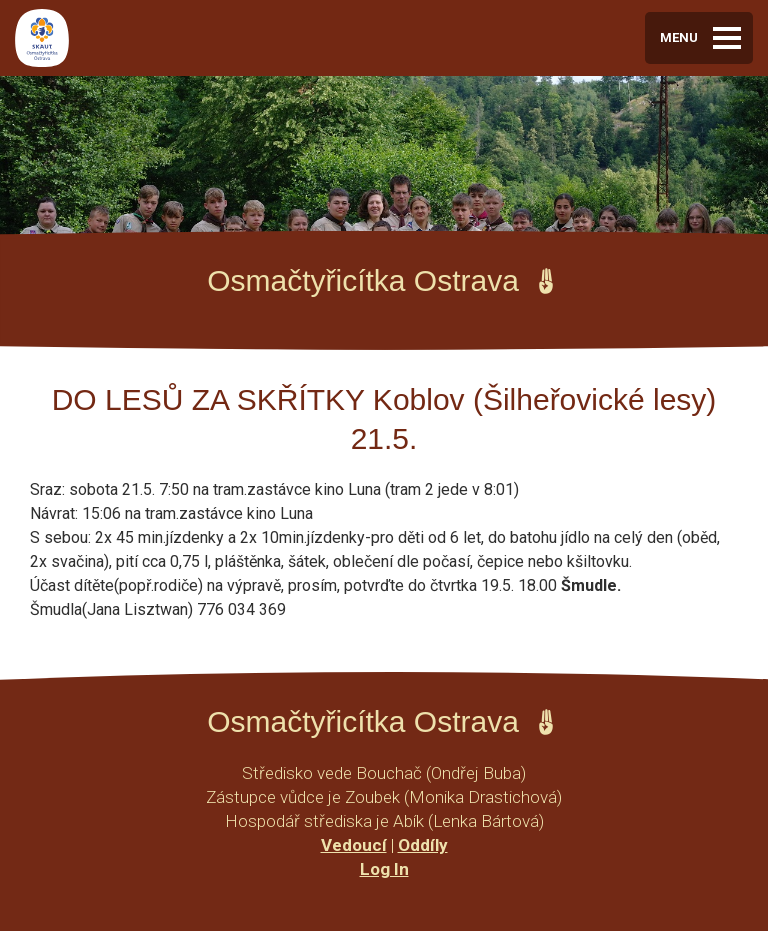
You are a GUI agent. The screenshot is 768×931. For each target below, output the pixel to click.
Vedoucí (354, 845)
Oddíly (423, 845)
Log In (384, 869)
